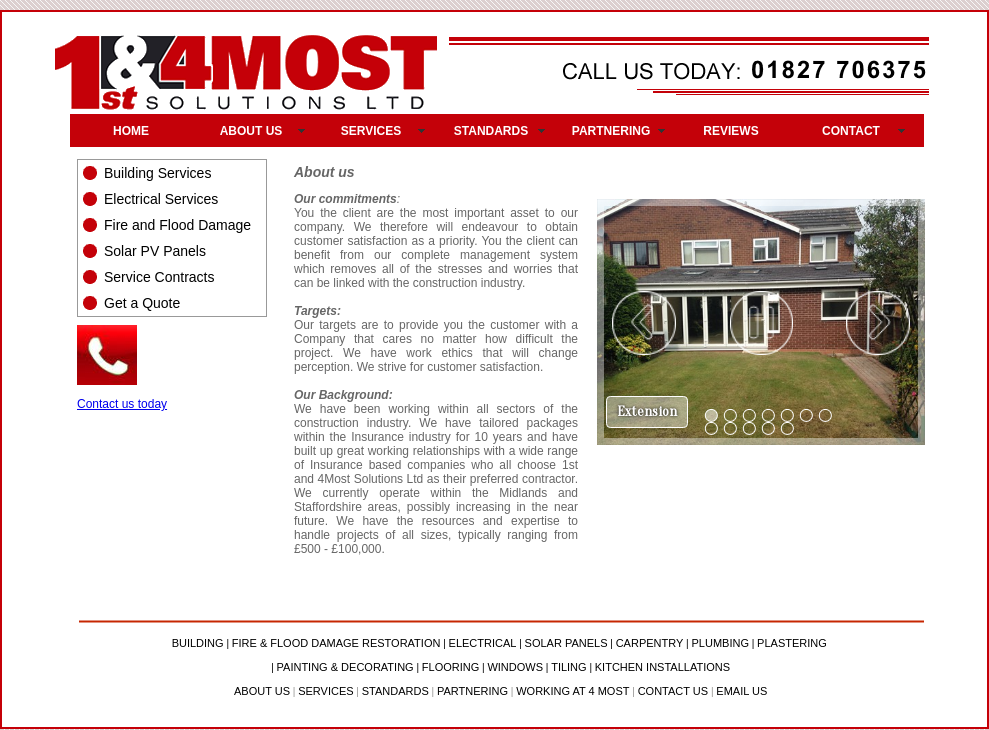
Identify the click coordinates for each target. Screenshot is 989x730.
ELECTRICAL (483, 643)
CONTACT (851, 131)
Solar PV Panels (155, 251)
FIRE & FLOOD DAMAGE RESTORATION (336, 643)
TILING (568, 667)
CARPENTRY (650, 643)
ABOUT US (251, 131)
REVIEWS (730, 131)
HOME (131, 131)
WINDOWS (515, 667)
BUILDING (198, 643)
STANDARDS (491, 131)
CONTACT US (673, 691)
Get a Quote (142, 303)
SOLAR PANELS (566, 643)
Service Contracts (159, 277)
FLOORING (450, 667)
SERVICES (371, 131)
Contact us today (122, 404)
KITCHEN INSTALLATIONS (662, 667)
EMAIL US (741, 691)
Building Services (157, 173)
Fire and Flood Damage (177, 225)
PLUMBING (719, 643)
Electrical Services (161, 199)
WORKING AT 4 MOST (572, 691)
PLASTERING (792, 643)
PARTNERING (611, 131)
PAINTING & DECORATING (345, 667)
